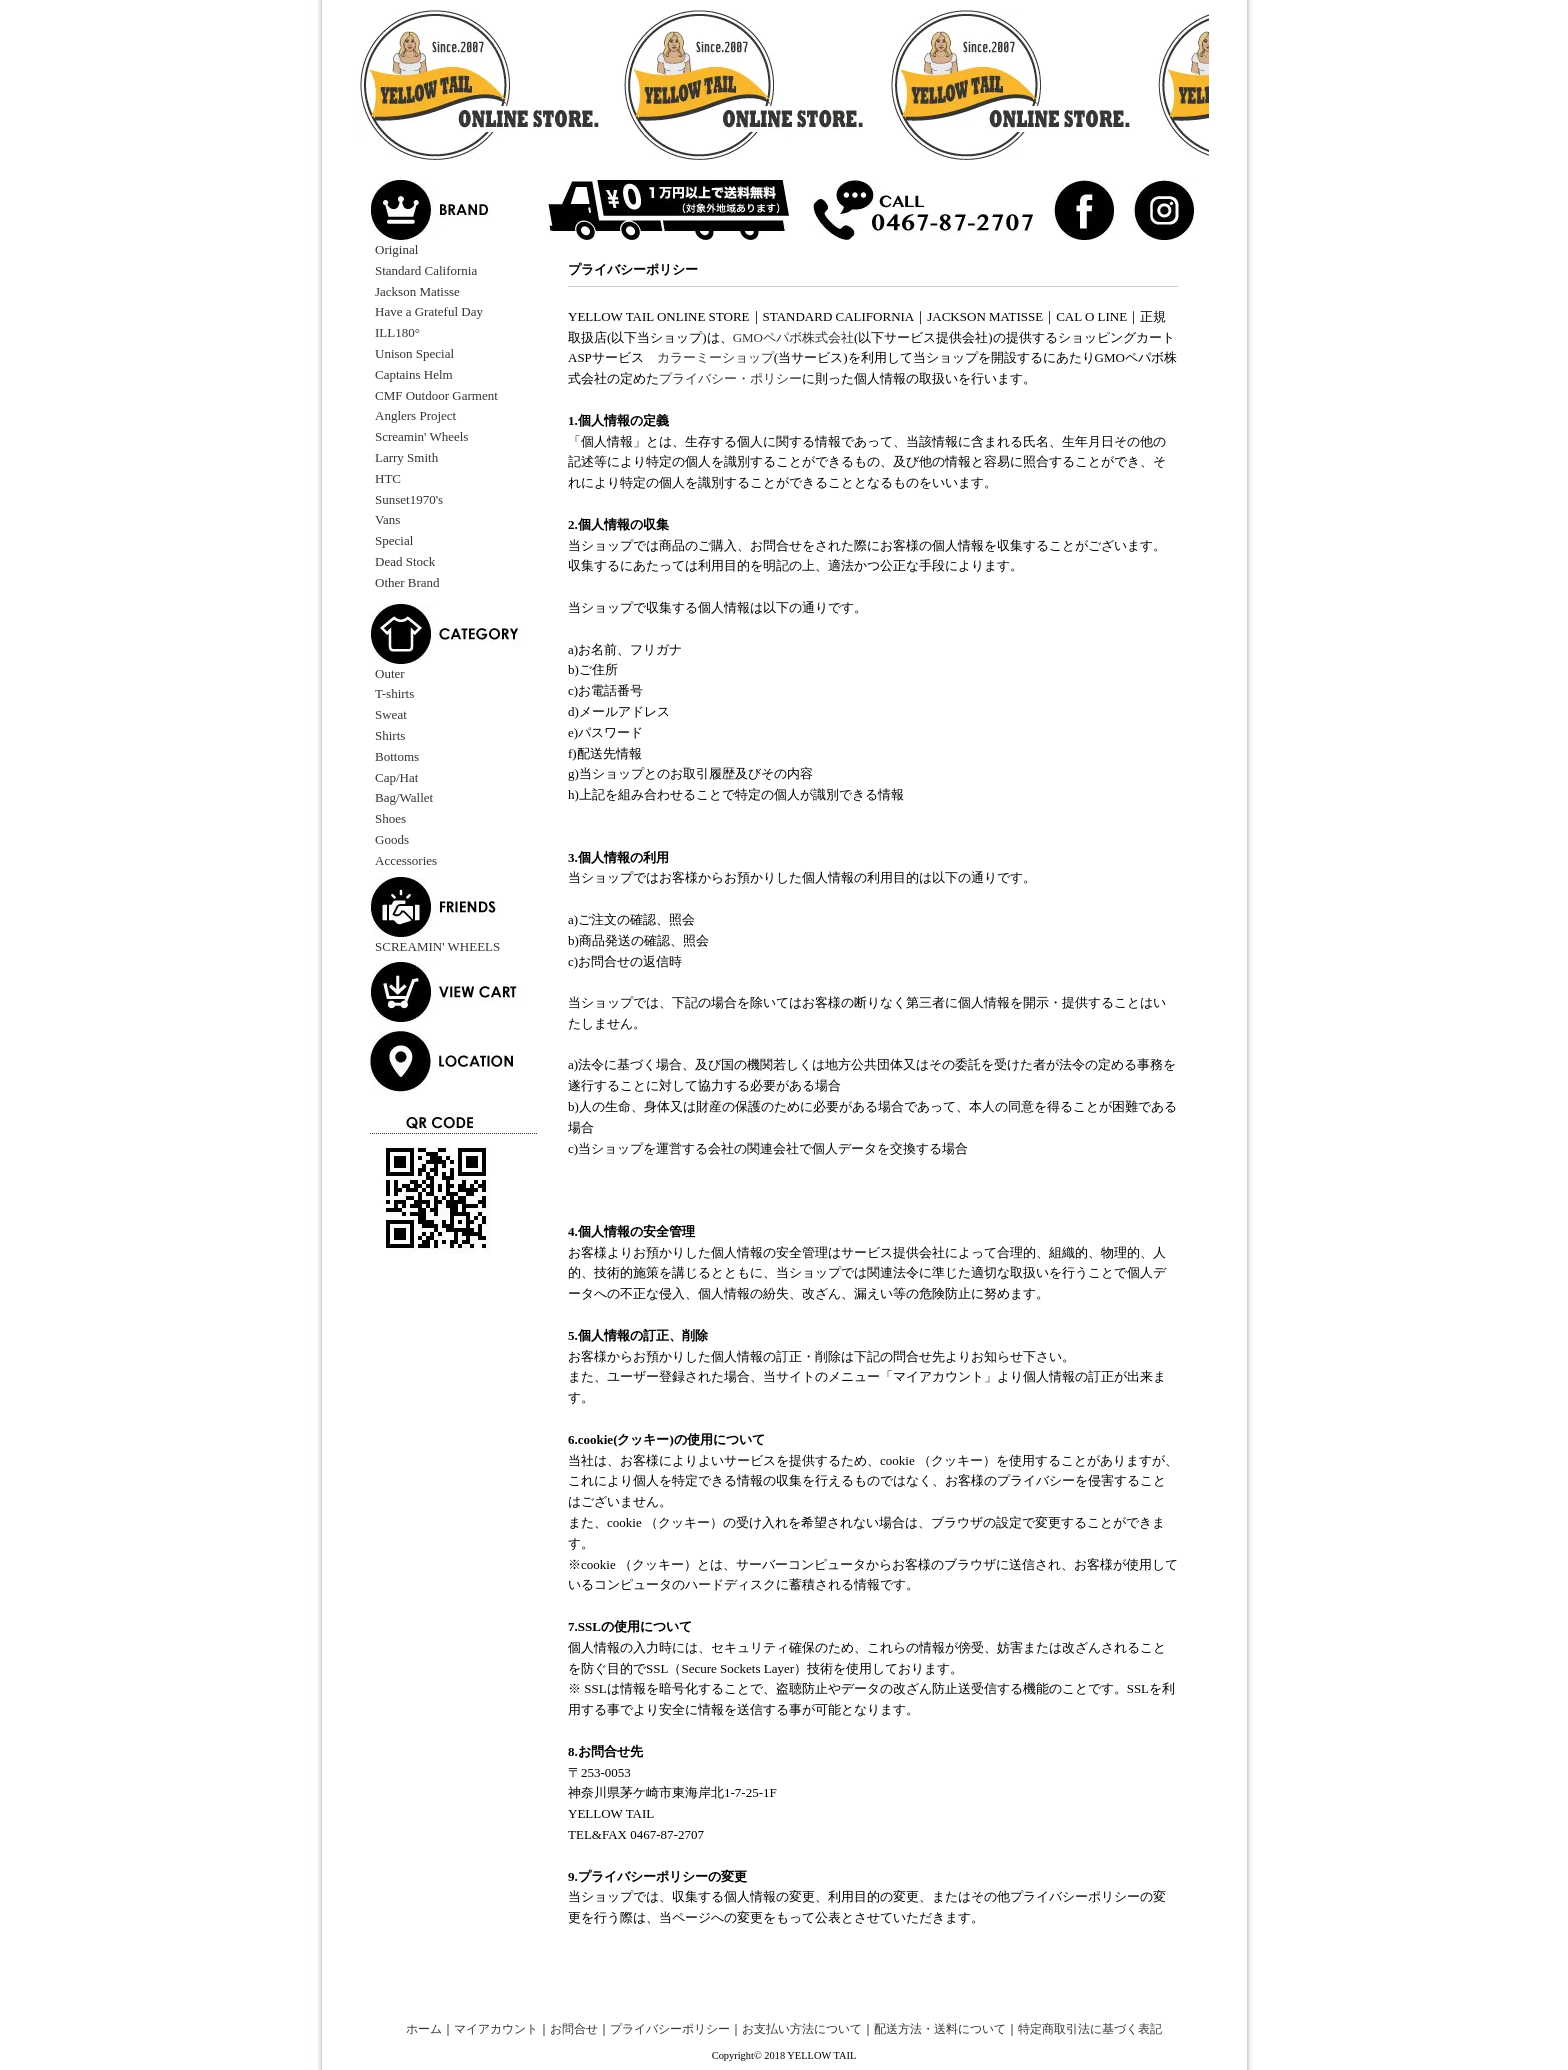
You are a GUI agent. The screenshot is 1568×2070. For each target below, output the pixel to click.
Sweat (391, 714)
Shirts (390, 735)
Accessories (406, 860)
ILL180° (397, 332)
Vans (387, 519)
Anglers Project (415, 415)
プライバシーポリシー (670, 2029)
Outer (390, 673)
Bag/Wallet (404, 797)
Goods (392, 839)
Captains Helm (414, 374)
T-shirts (394, 693)
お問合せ (574, 2029)
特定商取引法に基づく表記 (1090, 2029)
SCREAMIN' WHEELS (437, 946)
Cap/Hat (396, 777)
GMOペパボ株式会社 (793, 337)
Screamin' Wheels (421, 436)
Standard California (426, 270)
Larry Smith (406, 457)
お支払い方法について (802, 2029)
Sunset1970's (409, 499)
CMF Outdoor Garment (436, 395)
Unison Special (414, 353)
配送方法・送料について (940, 2029)
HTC (388, 478)
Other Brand (407, 582)
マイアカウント (496, 2029)
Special (394, 540)
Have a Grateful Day (429, 311)
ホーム (424, 2029)
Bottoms (397, 756)
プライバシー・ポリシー (730, 378)
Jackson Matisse (417, 291)
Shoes (390, 818)
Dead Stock (405, 561)
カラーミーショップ (715, 357)
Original (396, 249)
